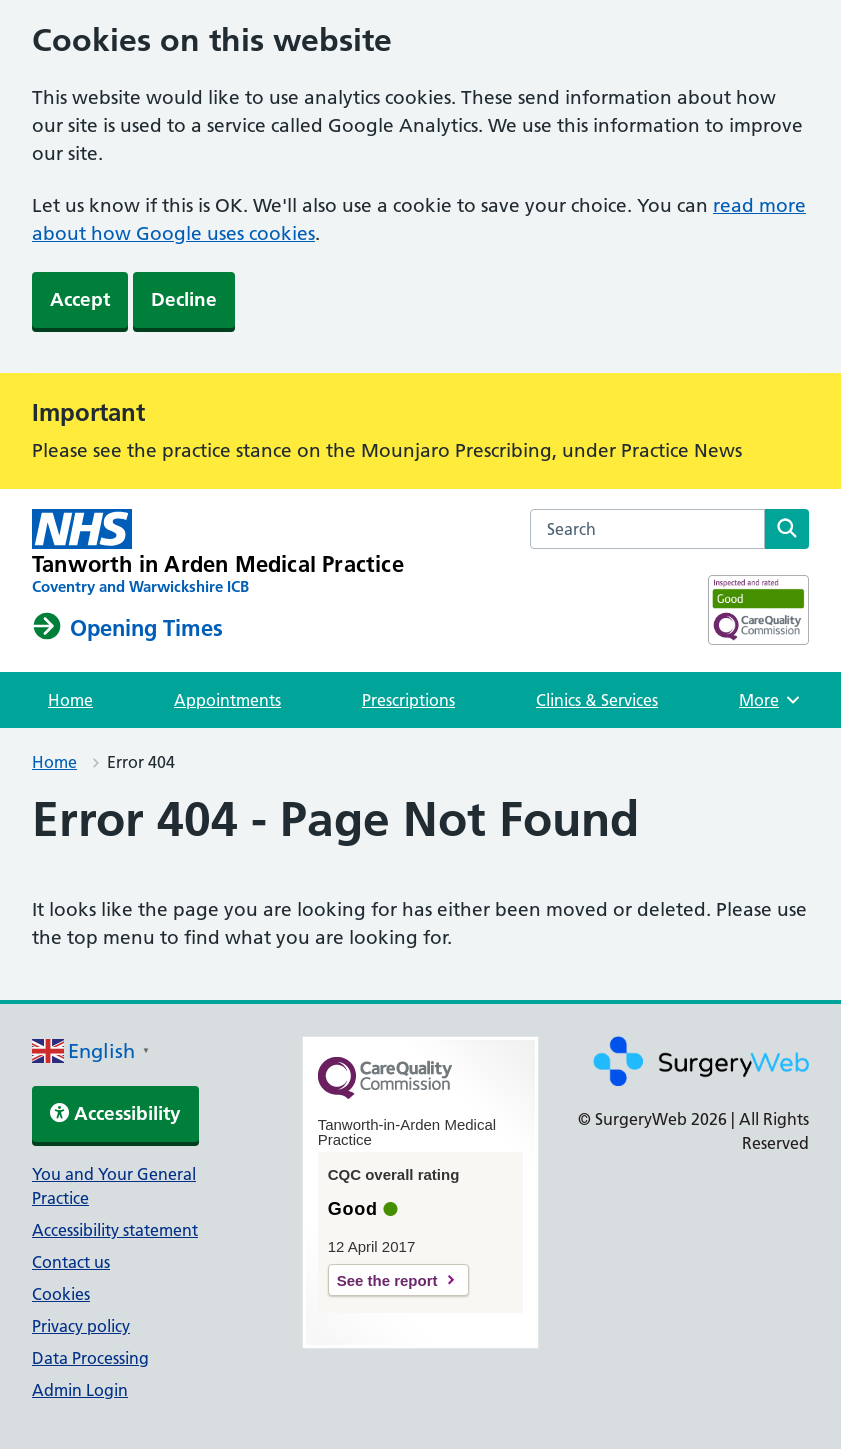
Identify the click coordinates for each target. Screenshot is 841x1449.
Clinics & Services (597, 700)
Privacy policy (81, 1326)
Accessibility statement (115, 1230)
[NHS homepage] (218, 553)
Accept (80, 299)
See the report (387, 1280)
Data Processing (90, 1358)
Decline (184, 299)
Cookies (61, 1294)
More (772, 700)
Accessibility (115, 1113)
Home (70, 700)
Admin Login (80, 1390)
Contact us (71, 1262)
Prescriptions (408, 700)
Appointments (227, 700)
